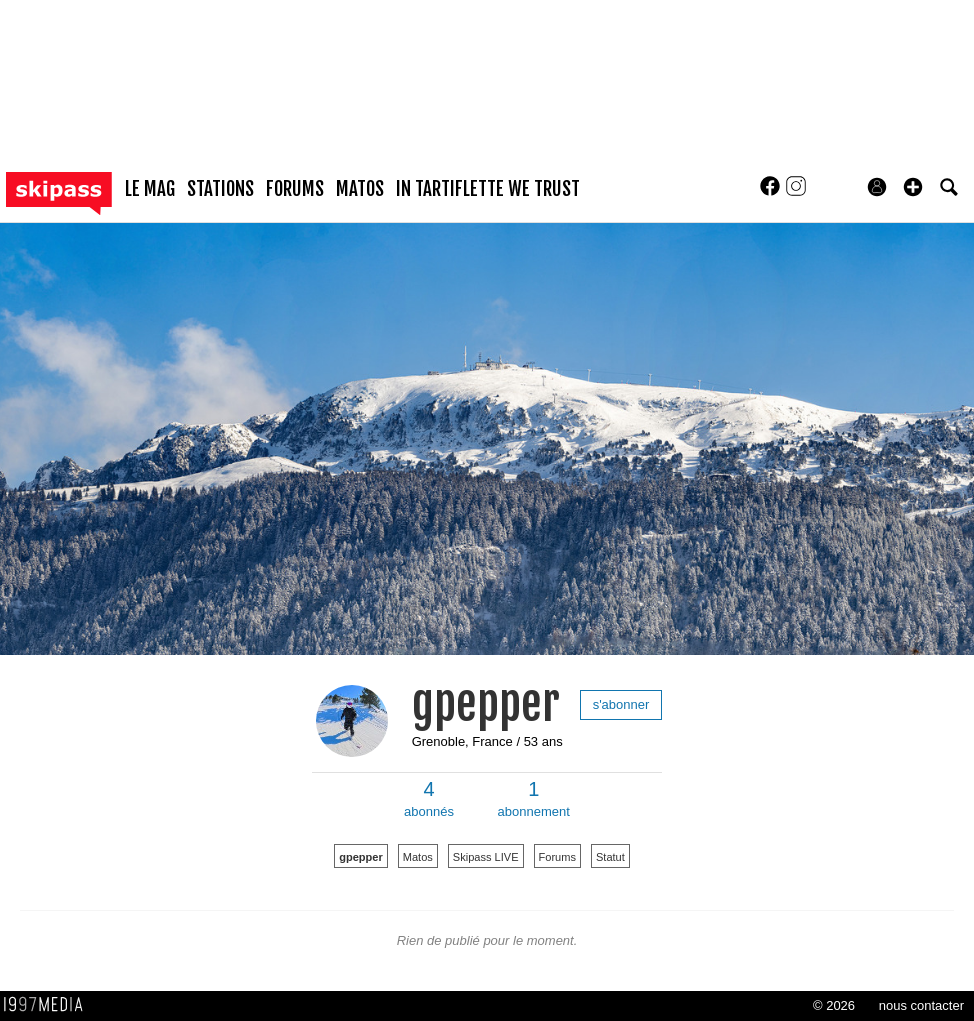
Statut (610, 857)
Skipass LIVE (486, 857)
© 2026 (834, 1005)
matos (360, 189)
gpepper (486, 703)
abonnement (534, 799)
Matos (418, 857)
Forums (557, 857)
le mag (150, 189)
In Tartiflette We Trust (488, 189)
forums (295, 189)
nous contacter (921, 1005)
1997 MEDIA (49, 1005)
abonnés (429, 799)
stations (220, 189)
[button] (913, 187)
